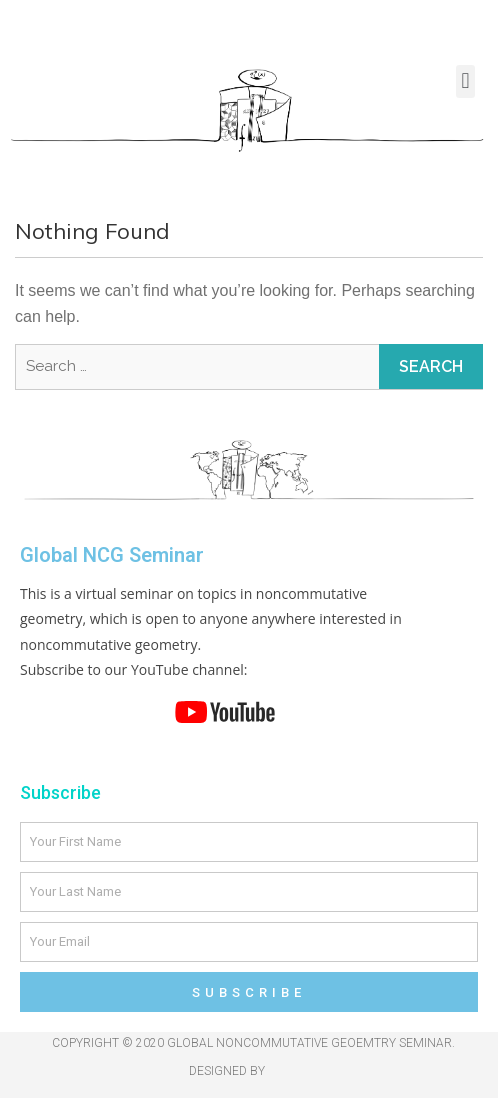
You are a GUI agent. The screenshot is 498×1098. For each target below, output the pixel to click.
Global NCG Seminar (112, 555)
